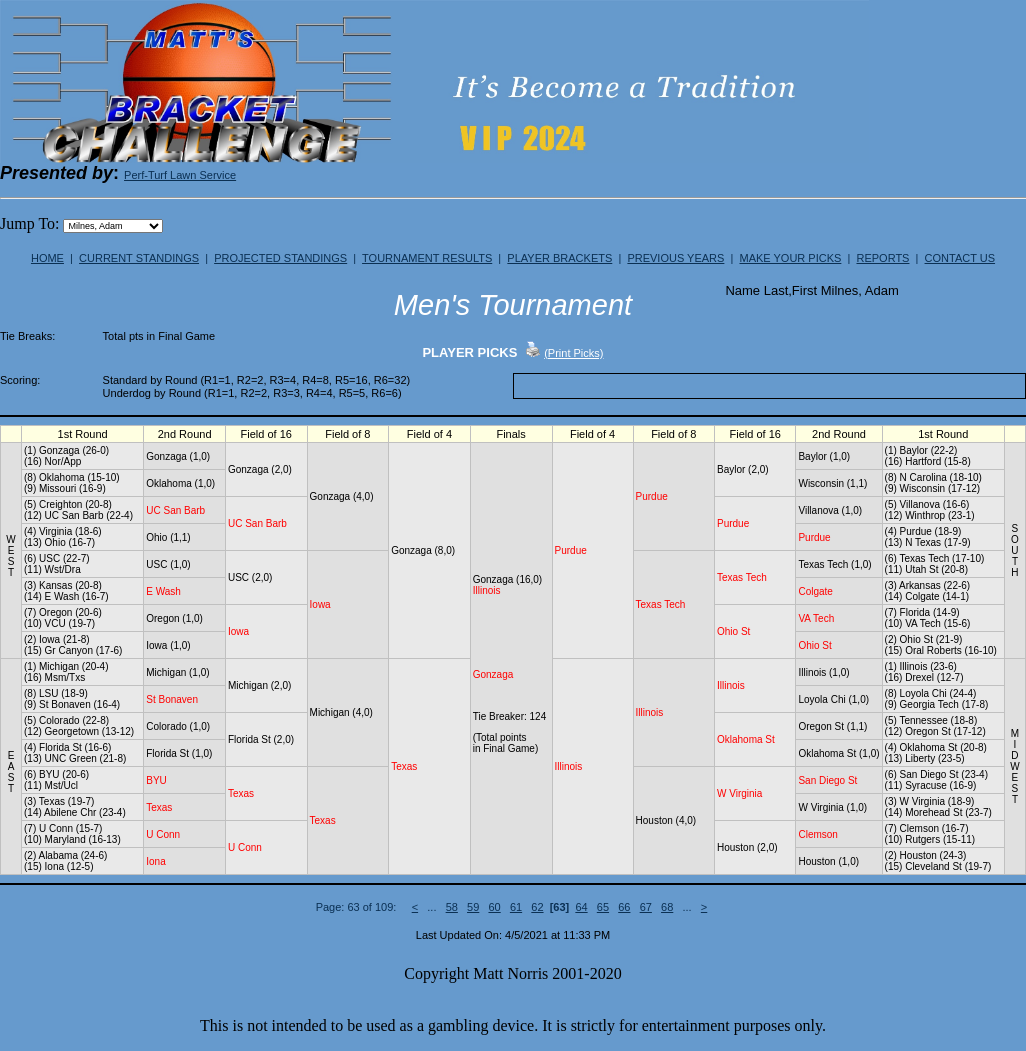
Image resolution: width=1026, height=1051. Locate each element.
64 (581, 907)
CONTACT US (960, 258)
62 (537, 907)
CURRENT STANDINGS (139, 258)
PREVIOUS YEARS (675, 258)
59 (473, 907)
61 (516, 907)
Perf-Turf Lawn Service (180, 175)
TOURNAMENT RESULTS (427, 258)
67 (646, 907)
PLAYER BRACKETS (559, 258)
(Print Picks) (573, 353)
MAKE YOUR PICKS (790, 258)
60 (494, 907)
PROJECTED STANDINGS (280, 258)
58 (452, 907)
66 (624, 907)
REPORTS (882, 258)
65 (603, 907)
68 (667, 907)
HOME (47, 258)
